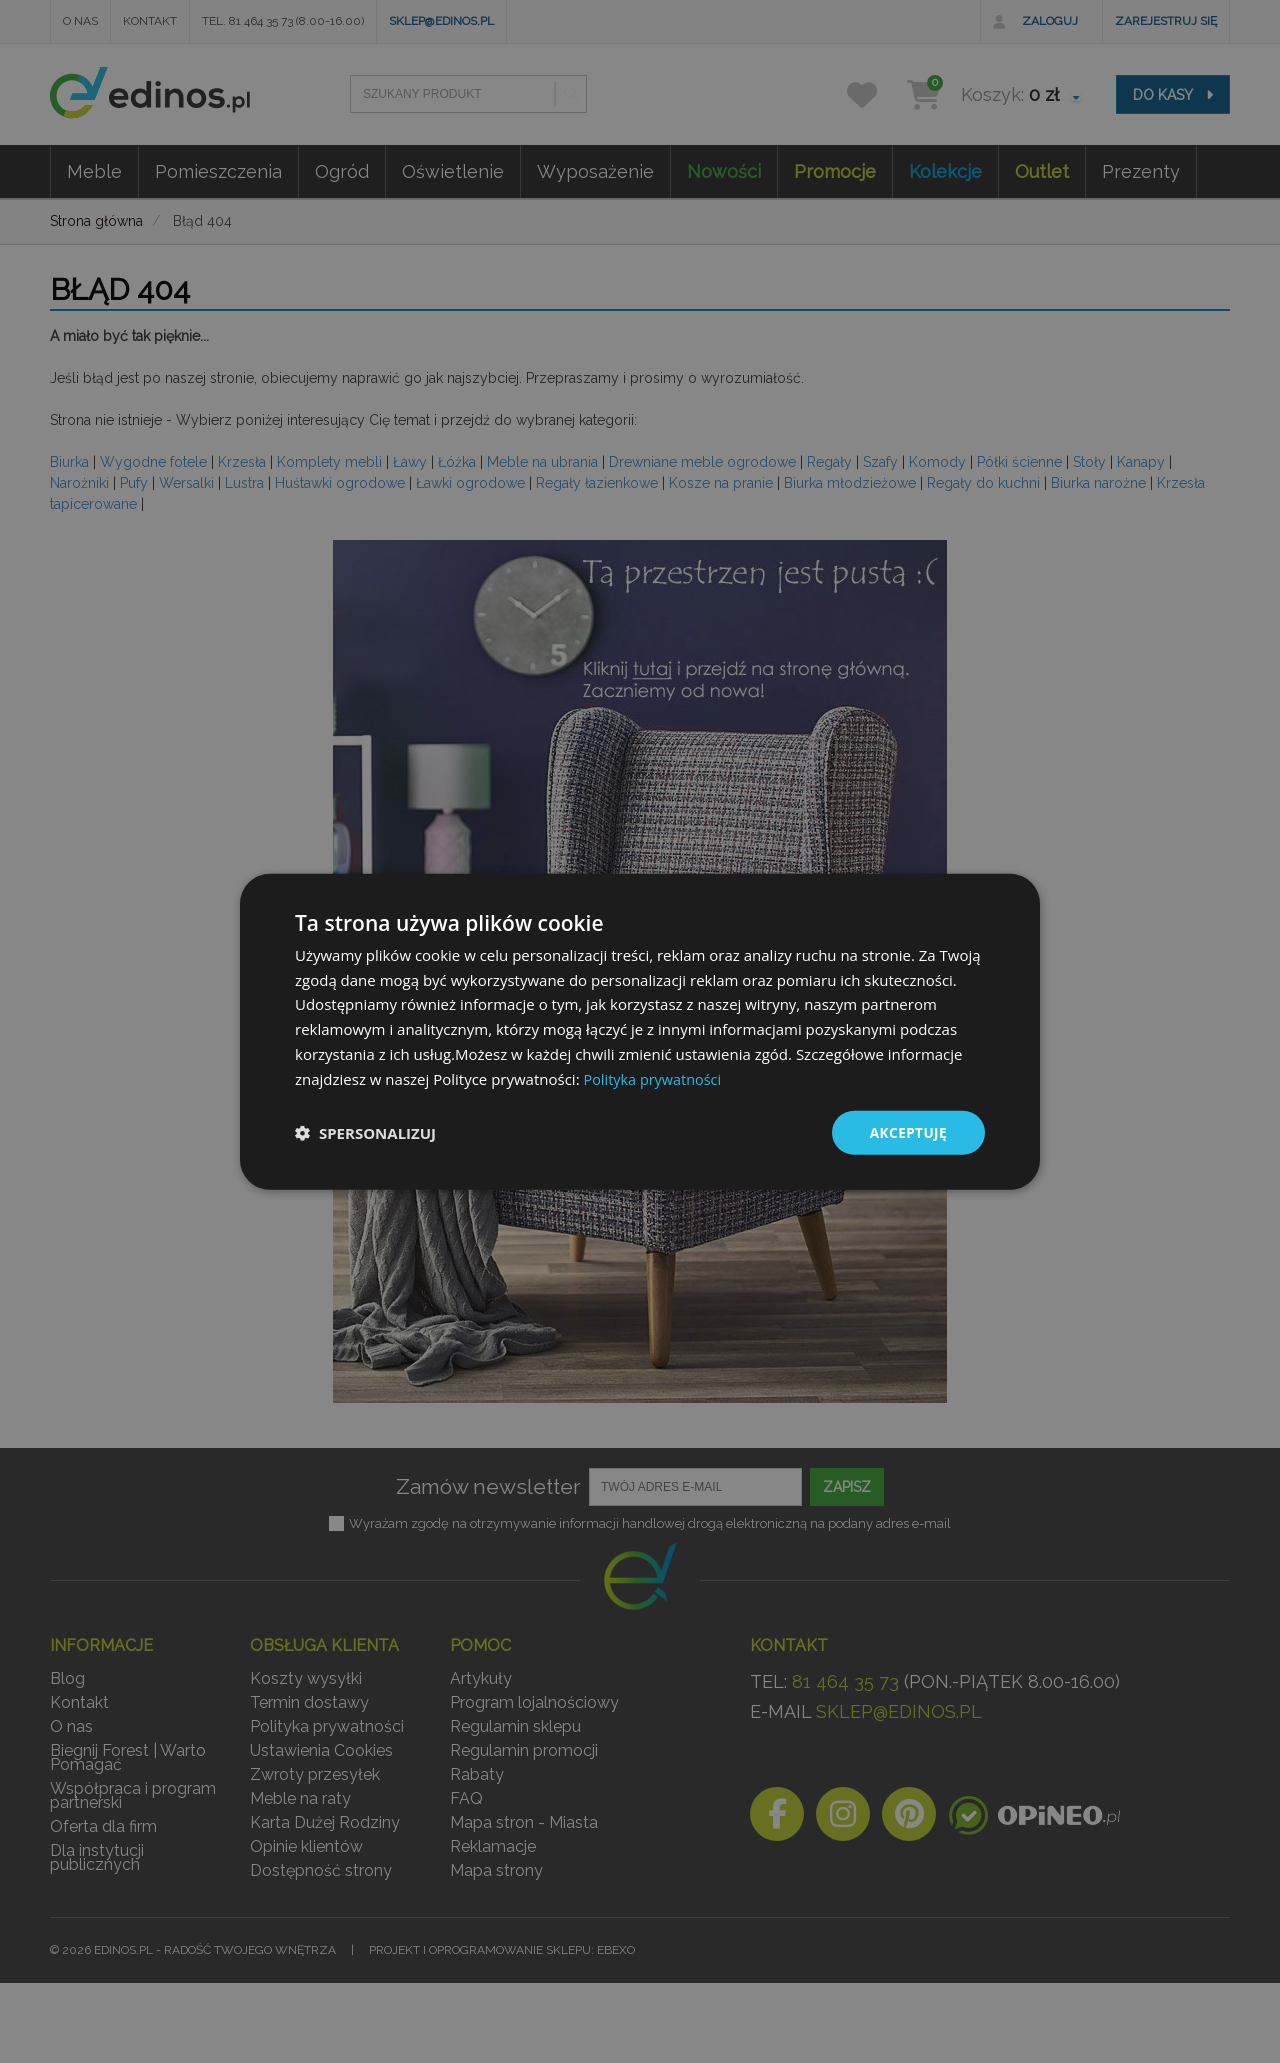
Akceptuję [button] (907, 1132)
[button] (365, 1133)
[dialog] (640, 1032)
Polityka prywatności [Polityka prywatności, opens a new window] (654, 1078)
